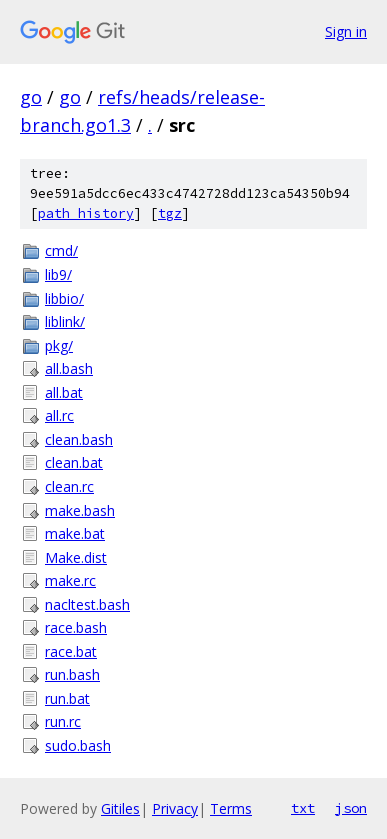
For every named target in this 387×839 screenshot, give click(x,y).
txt (303, 808)
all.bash (69, 368)
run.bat (67, 698)
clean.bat (74, 462)
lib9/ (58, 274)
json (351, 808)
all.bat (64, 392)
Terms (231, 808)
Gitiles (120, 808)
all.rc (59, 415)
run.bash (72, 674)
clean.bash (79, 439)
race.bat (71, 651)
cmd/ (61, 250)
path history (86, 213)
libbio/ (64, 298)
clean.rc (69, 486)
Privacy (175, 808)
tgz (170, 213)
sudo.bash (78, 745)
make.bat (75, 533)
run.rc (63, 721)
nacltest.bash (87, 604)
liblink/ (65, 321)
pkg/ (59, 345)
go (31, 97)
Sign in (346, 31)
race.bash (76, 627)
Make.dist (76, 557)
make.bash (80, 510)
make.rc (70, 580)
